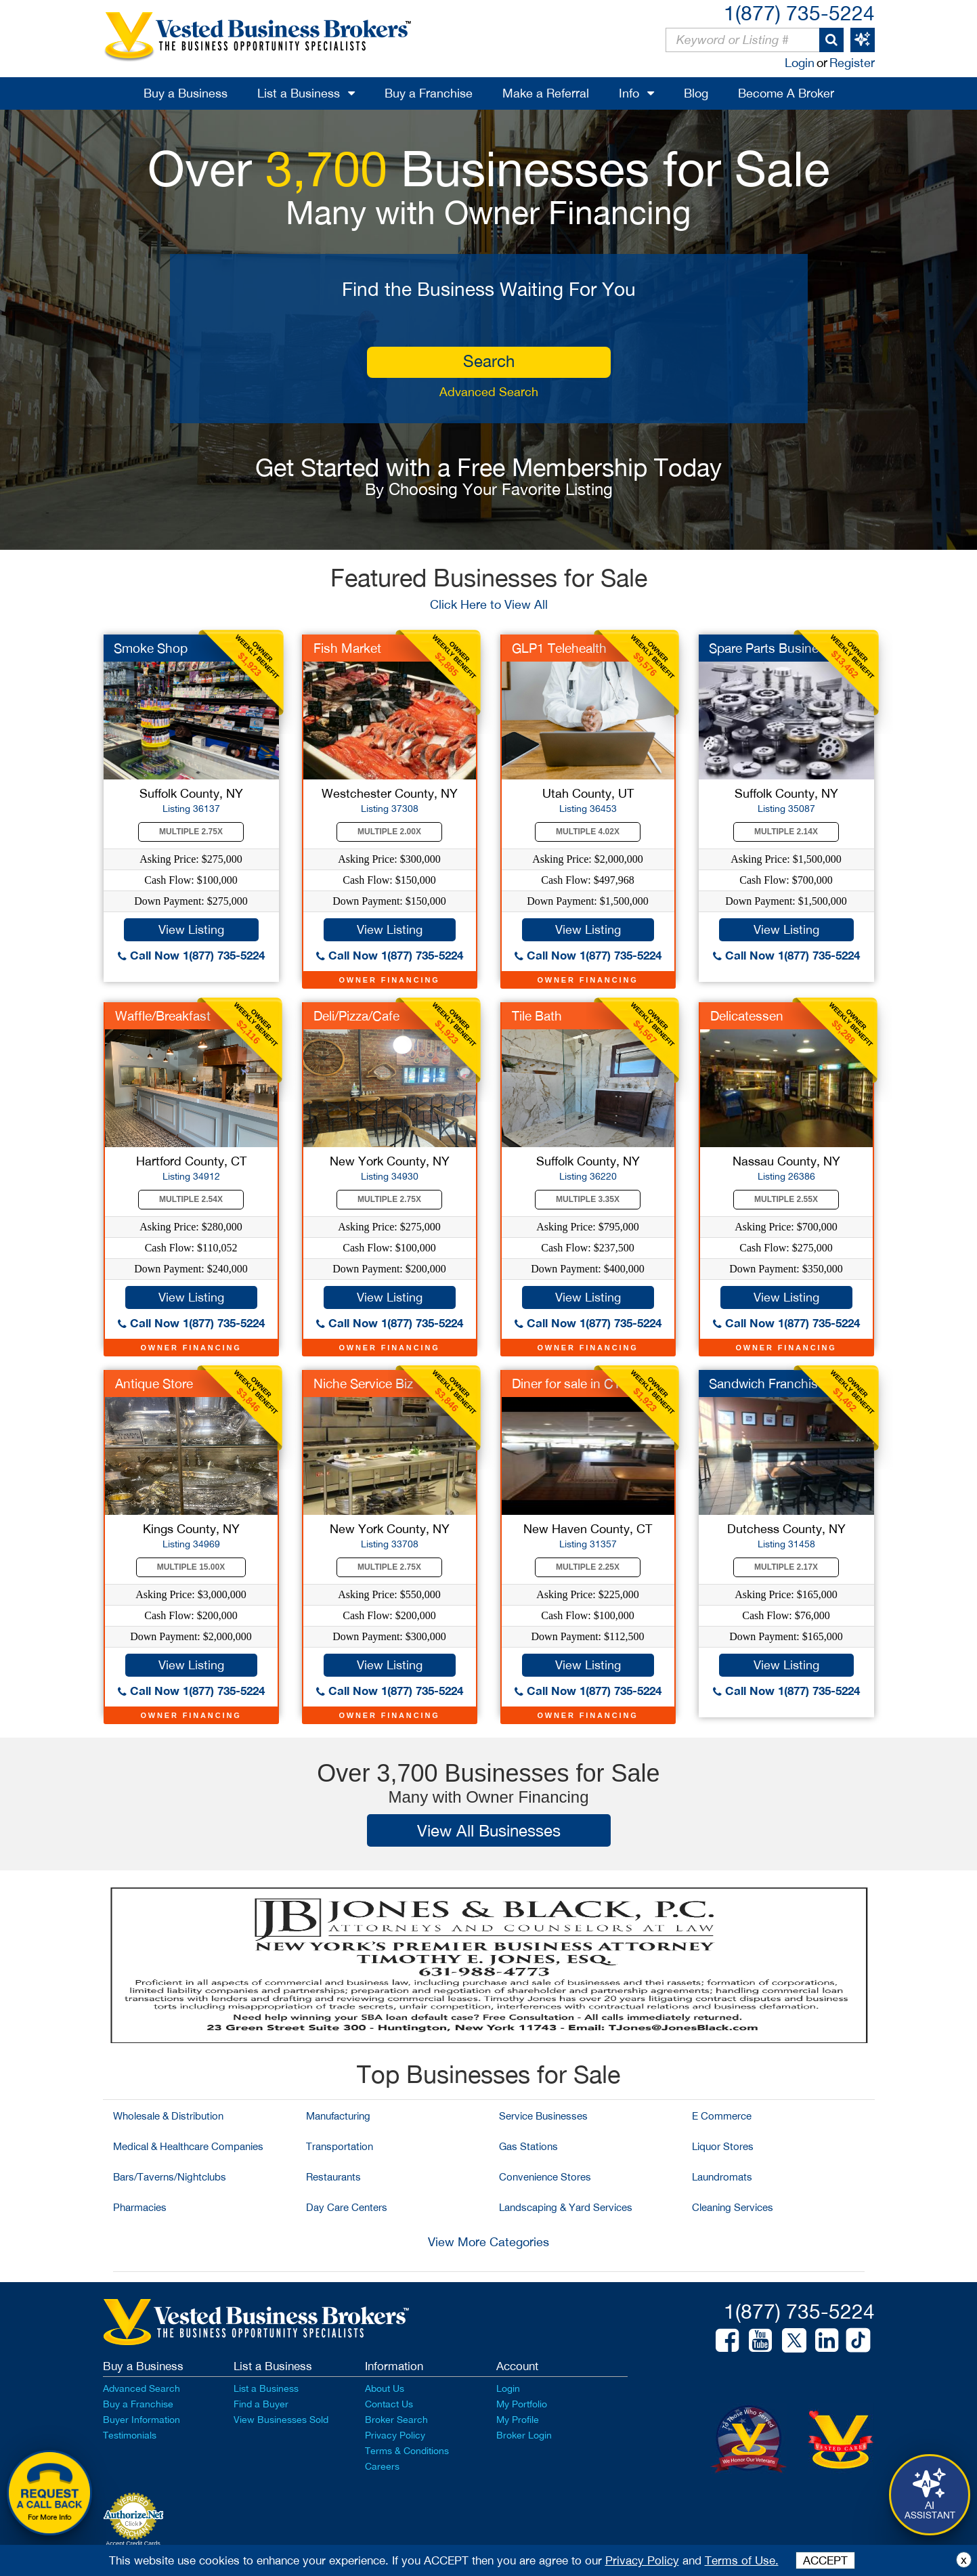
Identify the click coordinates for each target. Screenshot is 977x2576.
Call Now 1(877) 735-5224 (191, 955)
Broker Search (396, 2419)
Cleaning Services (732, 2207)
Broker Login (524, 2435)
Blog (696, 93)
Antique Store (154, 1383)
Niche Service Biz (363, 1383)
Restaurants (333, 2177)
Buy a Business (185, 93)
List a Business (298, 93)
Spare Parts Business (770, 648)
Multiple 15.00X (191, 1567)
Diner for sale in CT (566, 1383)
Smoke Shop (151, 648)
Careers (382, 2466)
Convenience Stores (545, 2177)
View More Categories (488, 2242)
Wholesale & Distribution (168, 2116)
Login (800, 63)
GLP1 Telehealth (559, 648)
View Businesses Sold (281, 2419)
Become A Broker (786, 93)
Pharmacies (140, 2207)
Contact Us (389, 2404)
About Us (384, 2388)
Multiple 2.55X (786, 1199)
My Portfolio (521, 2404)
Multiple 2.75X (191, 831)
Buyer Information (141, 2419)
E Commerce (722, 2116)
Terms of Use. (742, 2560)
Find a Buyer (261, 2404)
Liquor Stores (723, 2146)
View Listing (191, 929)
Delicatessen (746, 1015)
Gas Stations (528, 2146)
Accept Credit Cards (133, 2543)
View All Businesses (489, 1830)
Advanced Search (488, 392)
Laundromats (722, 2177)
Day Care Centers (346, 2207)
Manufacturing (338, 2116)
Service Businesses (543, 2116)
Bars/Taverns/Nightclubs (169, 2177)
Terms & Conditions (407, 2450)
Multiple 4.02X (588, 831)
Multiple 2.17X (786, 1567)
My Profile (517, 2419)
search (489, 360)
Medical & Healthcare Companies (188, 2146)
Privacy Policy (395, 2435)
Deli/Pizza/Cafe (356, 1015)
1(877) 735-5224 (799, 12)
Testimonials (129, 2435)
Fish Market (347, 648)
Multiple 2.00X (389, 831)
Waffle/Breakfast (163, 1015)
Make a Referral (545, 93)
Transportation (339, 2146)
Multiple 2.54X (191, 1199)
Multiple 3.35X (588, 1199)
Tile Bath (537, 1015)
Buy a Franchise (429, 93)
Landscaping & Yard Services (565, 2207)
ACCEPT (825, 2560)
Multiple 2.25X (588, 1567)
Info (629, 93)
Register (852, 63)
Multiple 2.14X (786, 831)
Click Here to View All (489, 604)
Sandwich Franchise (767, 1383)
